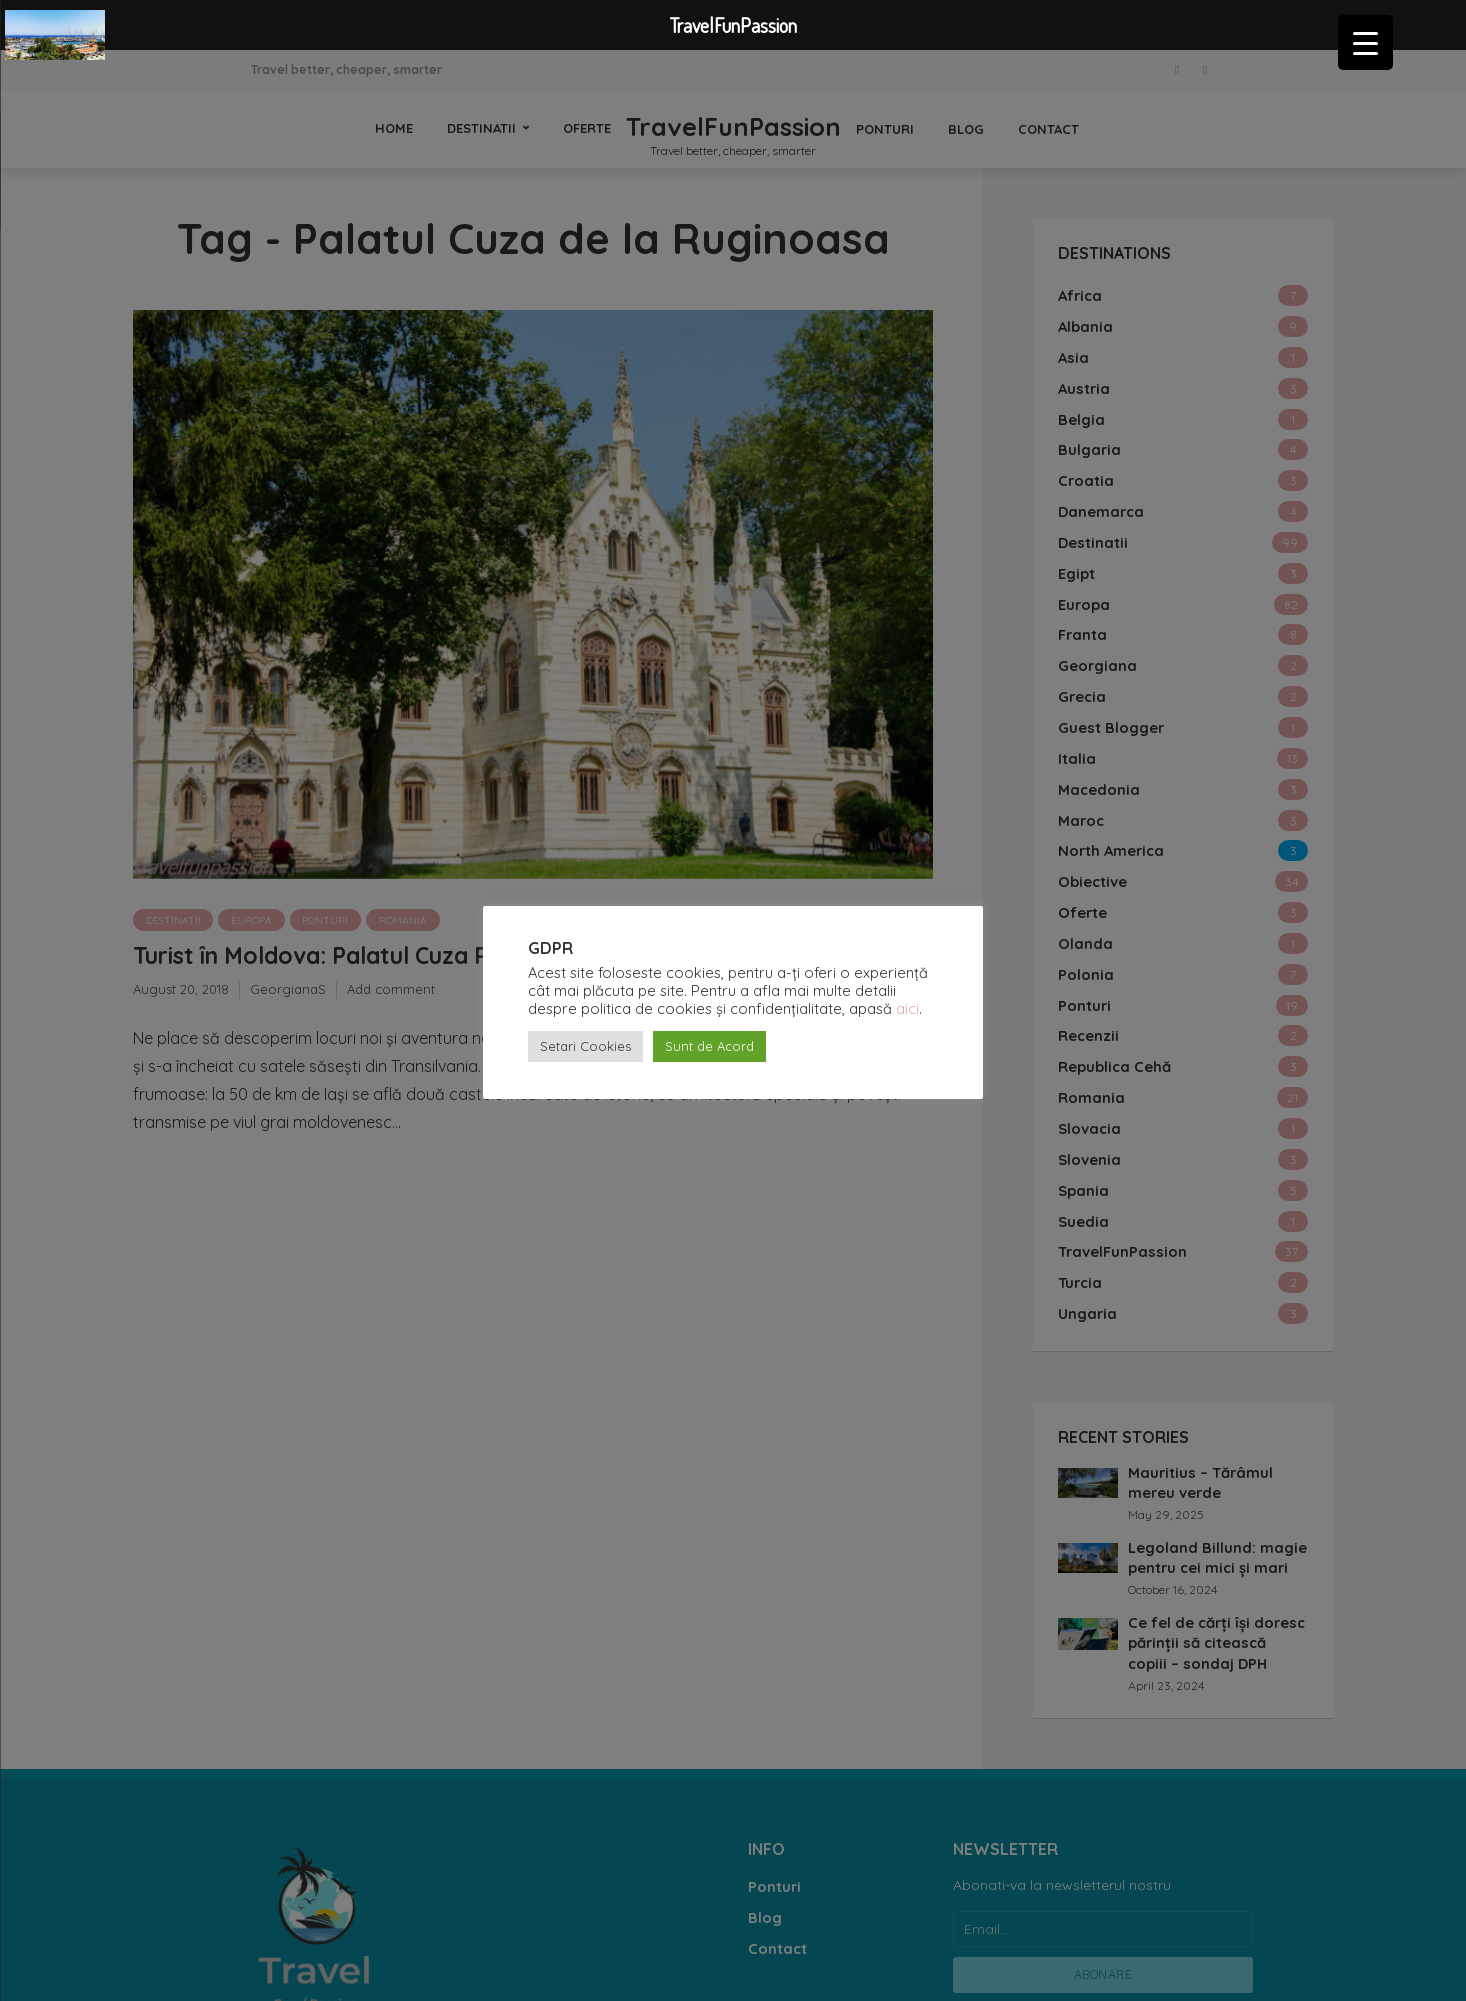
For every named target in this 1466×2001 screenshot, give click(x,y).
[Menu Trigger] (1365, 42)
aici (907, 1008)
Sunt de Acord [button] (709, 1046)
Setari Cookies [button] (585, 1046)
